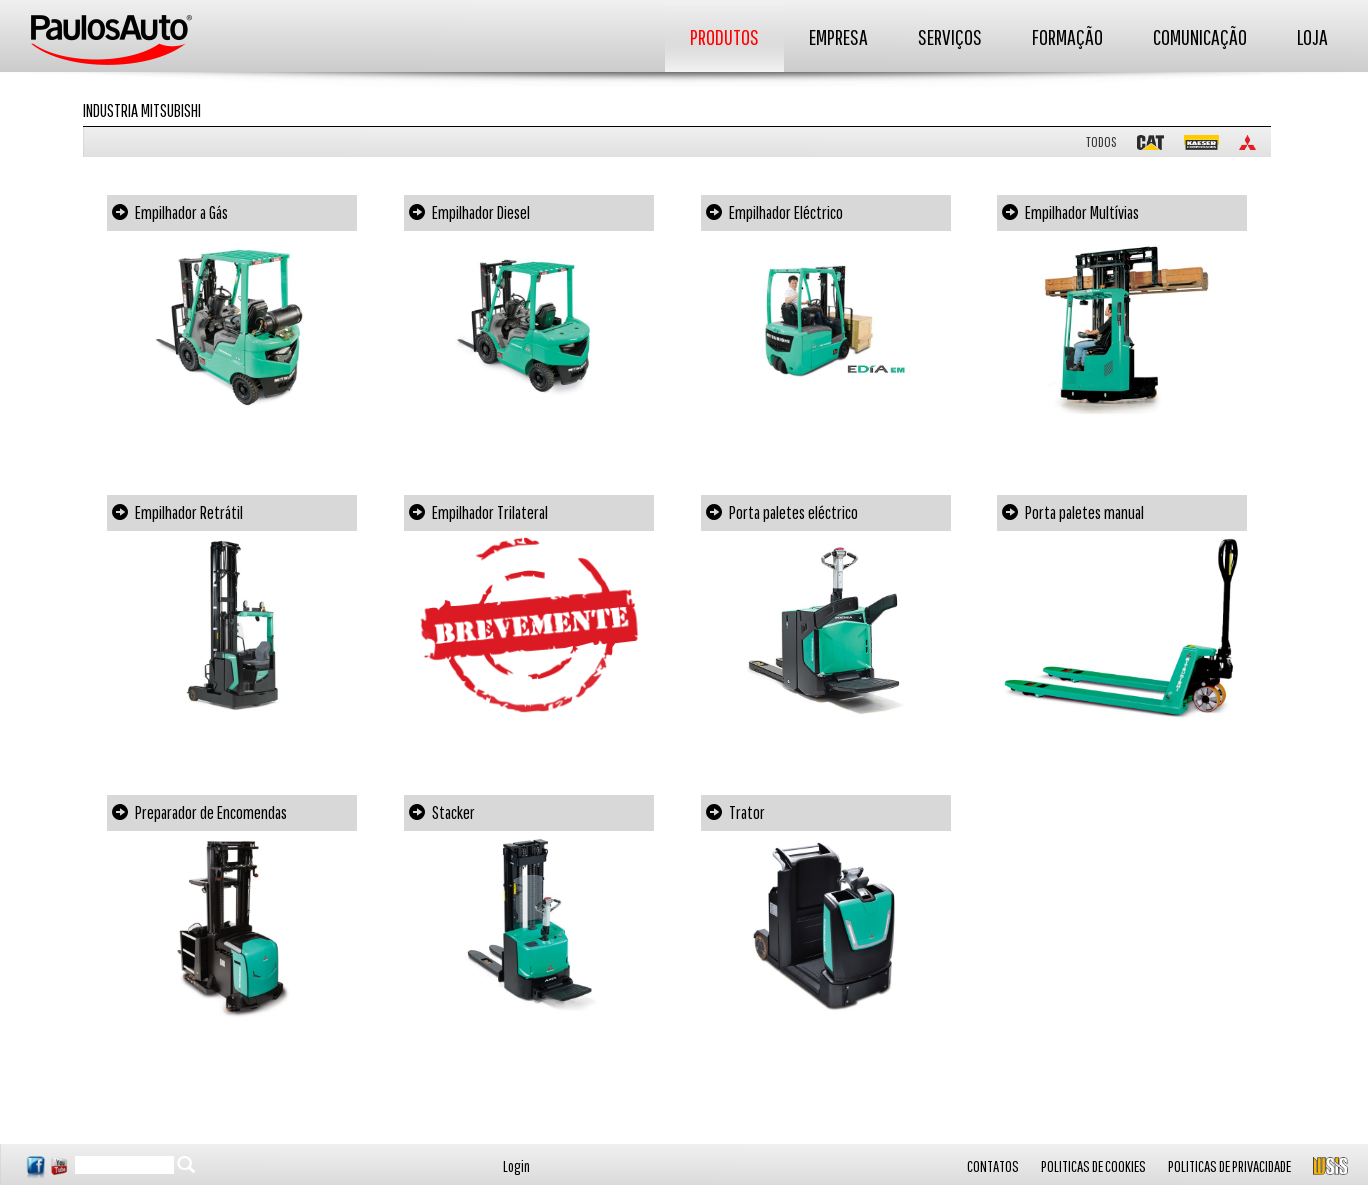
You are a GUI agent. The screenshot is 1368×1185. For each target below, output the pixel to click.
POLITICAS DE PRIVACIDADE (1229, 1166)
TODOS (1101, 141)
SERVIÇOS (950, 36)
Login (516, 1166)
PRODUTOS (724, 36)
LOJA (1312, 36)
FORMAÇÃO (1067, 36)
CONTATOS (993, 1166)
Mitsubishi (171, 110)
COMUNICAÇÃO (1200, 36)
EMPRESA (838, 36)
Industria (110, 110)
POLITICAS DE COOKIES (1093, 1166)
